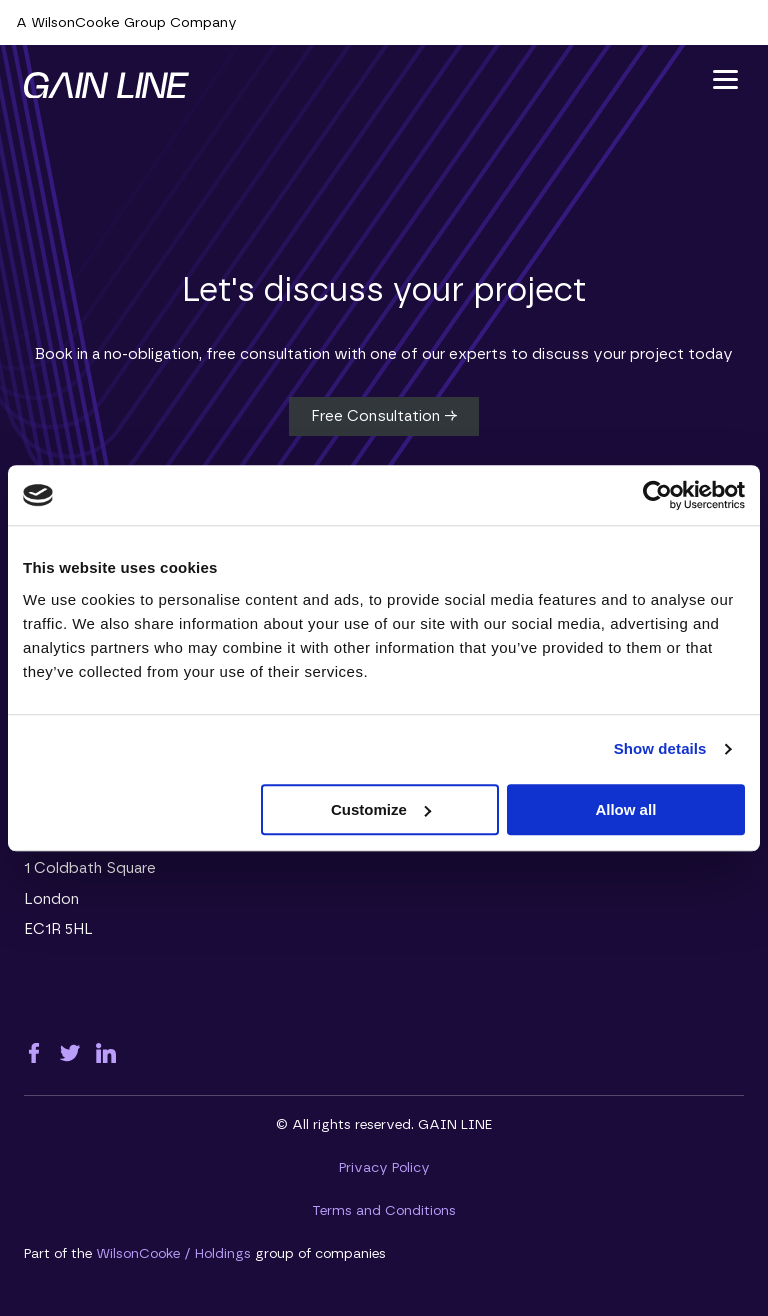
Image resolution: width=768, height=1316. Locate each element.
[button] (725, 79)
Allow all (625, 809)
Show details (660, 748)
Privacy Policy (384, 1168)
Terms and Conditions (384, 1211)
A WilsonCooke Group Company (126, 23)
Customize (381, 809)
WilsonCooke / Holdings (173, 1254)
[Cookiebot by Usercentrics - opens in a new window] (657, 495)
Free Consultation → (384, 416)
